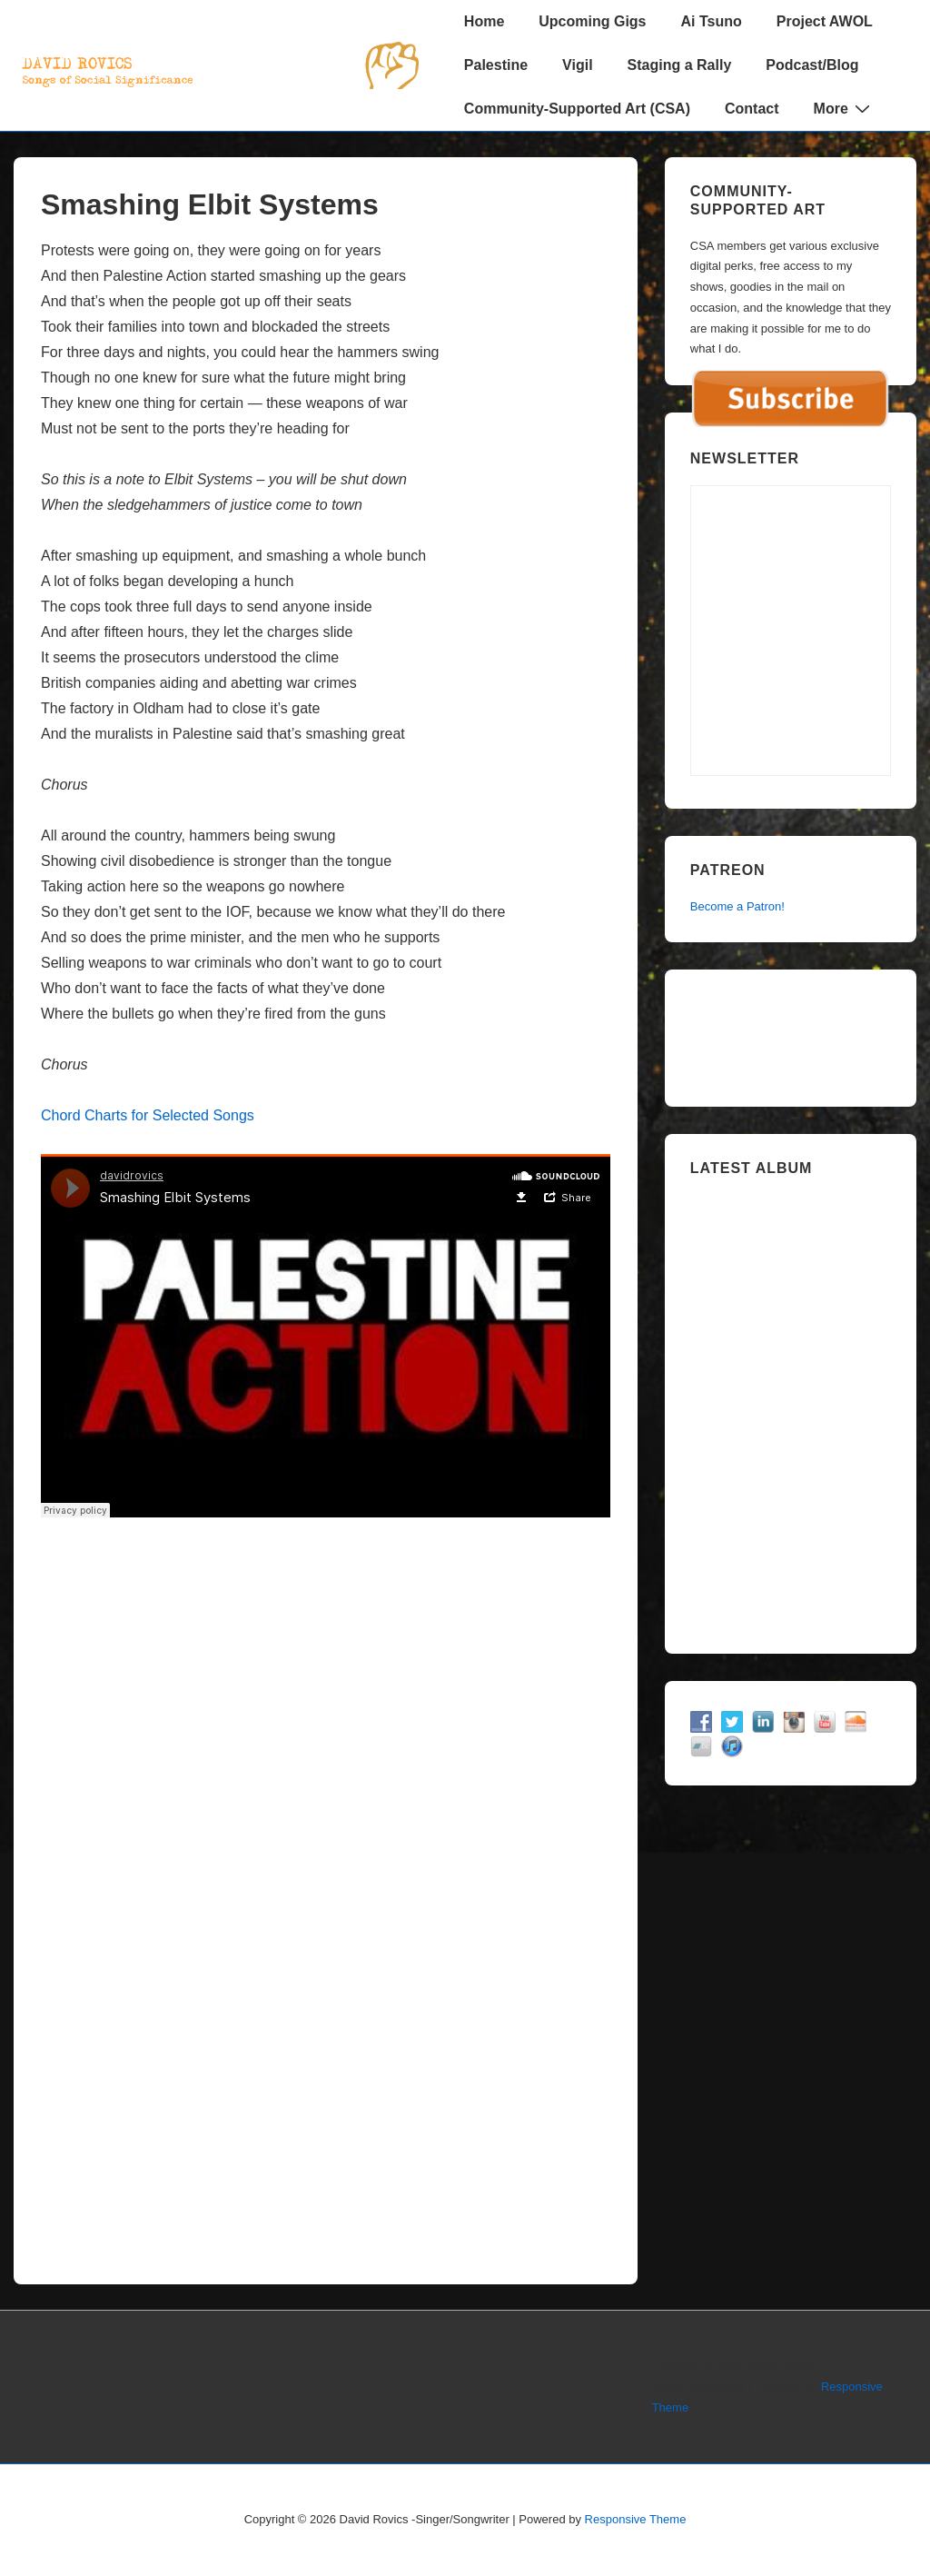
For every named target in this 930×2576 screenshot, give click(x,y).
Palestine (496, 65)
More (844, 108)
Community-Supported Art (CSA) (577, 108)
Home (484, 21)
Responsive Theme (636, 2519)
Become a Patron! (737, 906)
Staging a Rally (680, 65)
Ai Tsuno (711, 21)
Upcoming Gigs (592, 21)
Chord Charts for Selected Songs (147, 1115)
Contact (752, 108)
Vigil (577, 65)
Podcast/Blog (812, 65)
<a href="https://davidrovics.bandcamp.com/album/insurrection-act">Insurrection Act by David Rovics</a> (790, 1408)
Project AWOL (825, 21)
